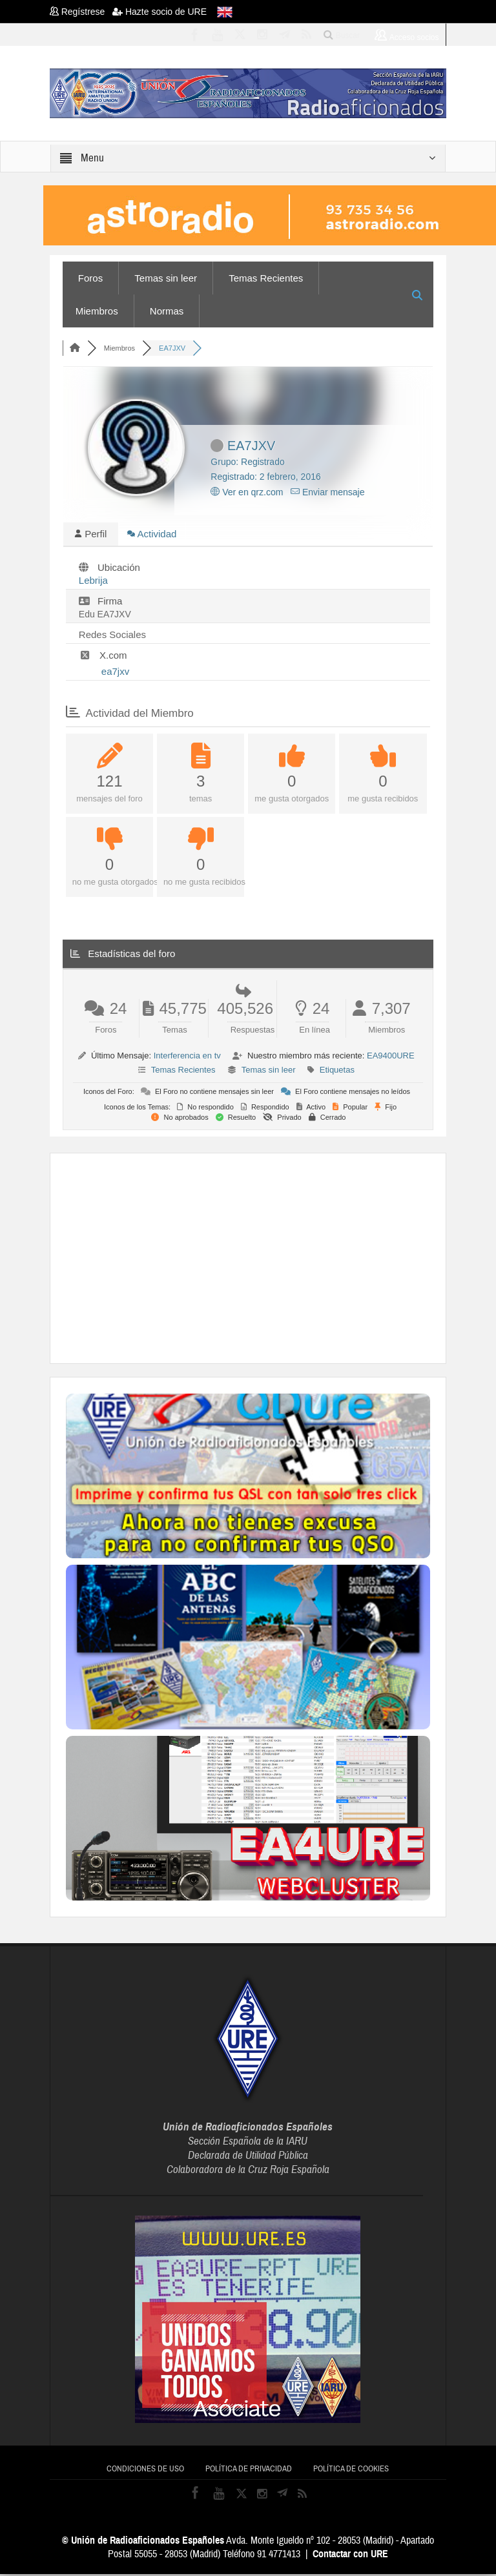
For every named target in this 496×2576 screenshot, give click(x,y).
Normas (167, 310)
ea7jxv (115, 673)
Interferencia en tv (187, 1057)
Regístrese (81, 11)
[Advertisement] (281, 1258)
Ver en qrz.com (247, 492)
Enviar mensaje (327, 492)
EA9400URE (391, 1057)
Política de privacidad (248, 2471)
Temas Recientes (266, 278)
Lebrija (93, 582)
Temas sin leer (165, 278)
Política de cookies (351, 2471)
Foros (90, 278)
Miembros (97, 310)
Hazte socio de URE (159, 11)
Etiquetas (337, 1072)
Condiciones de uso (145, 2471)
